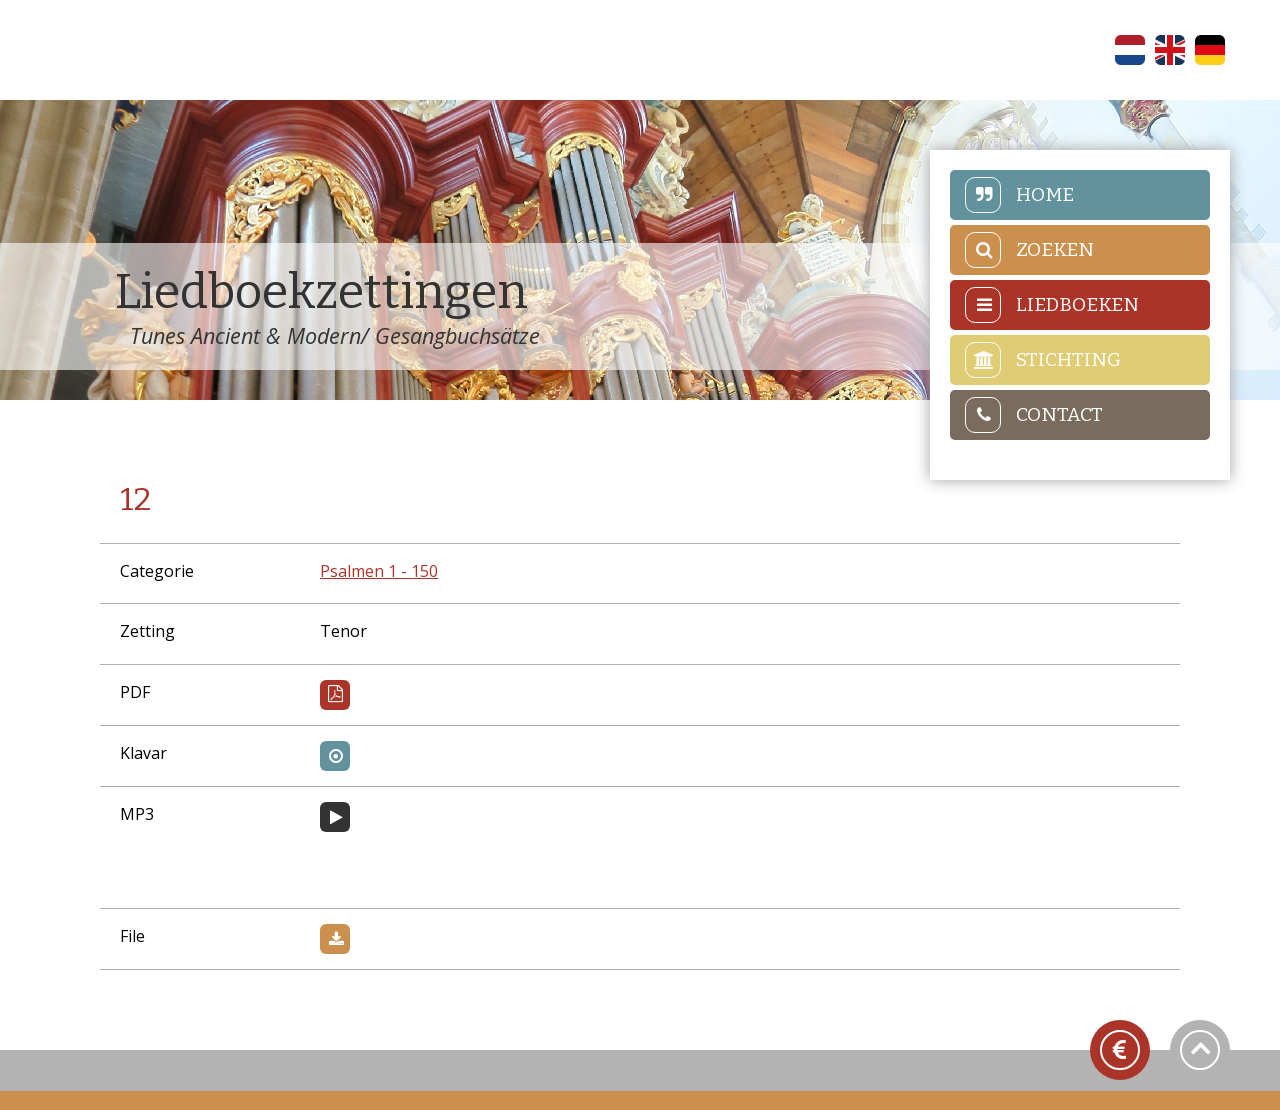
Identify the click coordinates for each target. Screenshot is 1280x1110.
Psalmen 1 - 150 (379, 571)
